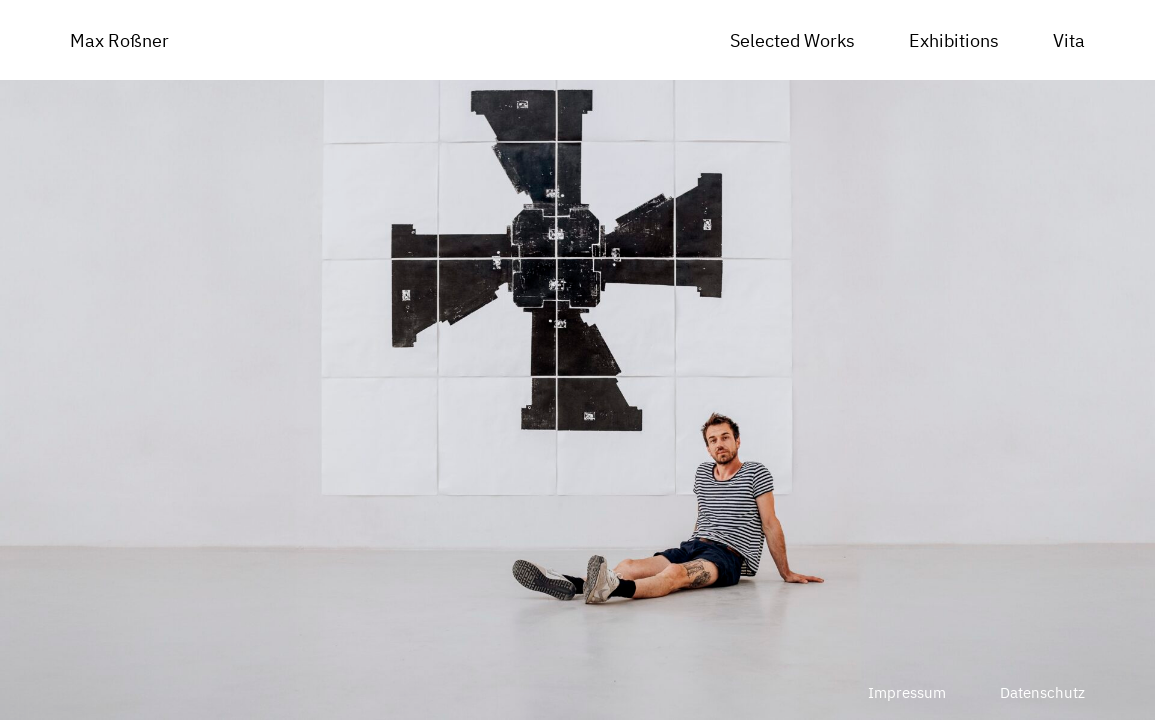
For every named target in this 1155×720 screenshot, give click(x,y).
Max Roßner (119, 40)
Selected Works (792, 40)
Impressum (907, 692)
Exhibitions (954, 40)
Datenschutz (1042, 692)
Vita (1069, 40)
